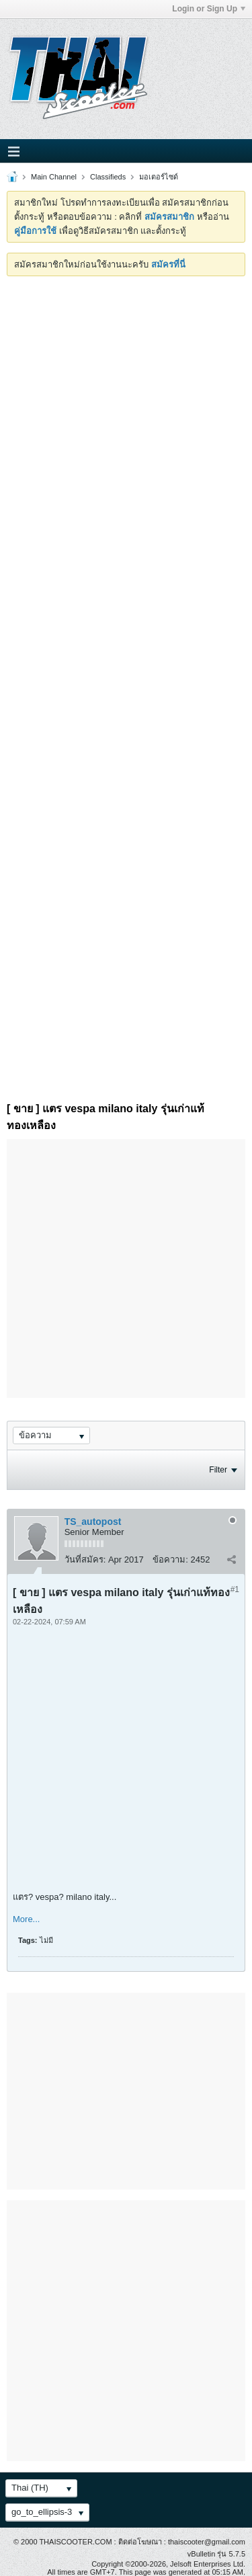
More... (26, 1919)
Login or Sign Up (208, 8)
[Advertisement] (126, 409)
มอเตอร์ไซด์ (158, 177)
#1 (234, 1589)
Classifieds (108, 177)
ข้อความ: (170, 1559)
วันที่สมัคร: (85, 1559)
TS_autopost (93, 1521)
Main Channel (54, 177)
